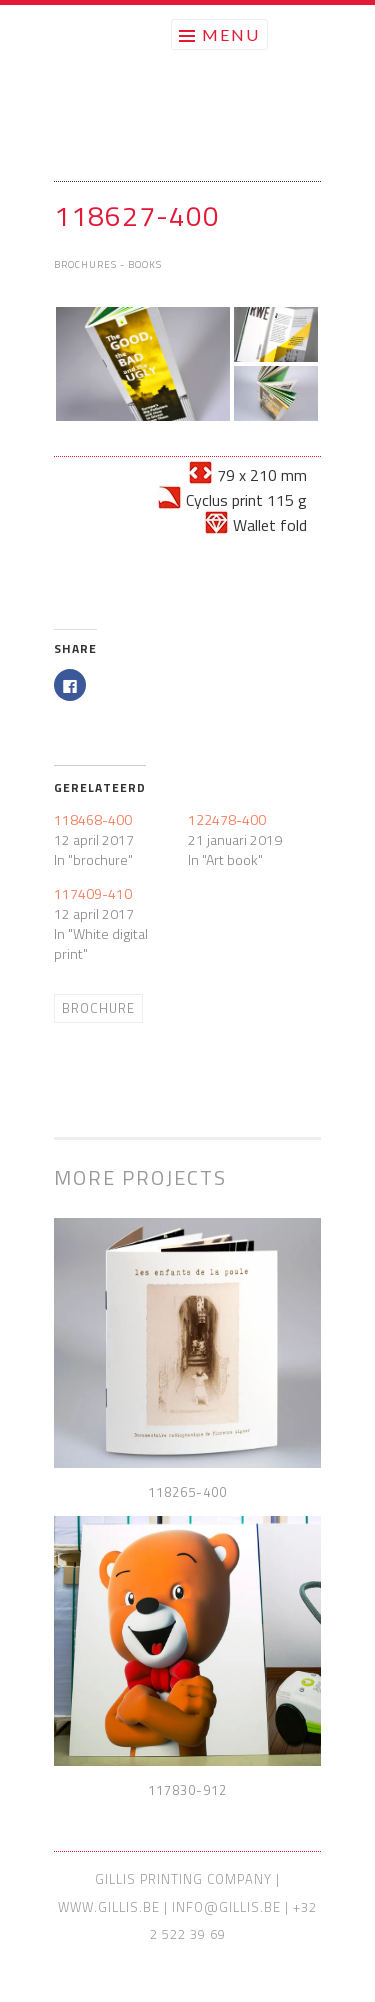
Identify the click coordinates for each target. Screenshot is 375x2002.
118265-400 (187, 1492)
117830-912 (187, 1790)
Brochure (98, 1008)
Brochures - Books (108, 264)
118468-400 (93, 819)
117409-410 (93, 893)
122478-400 (227, 819)
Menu (231, 34)
